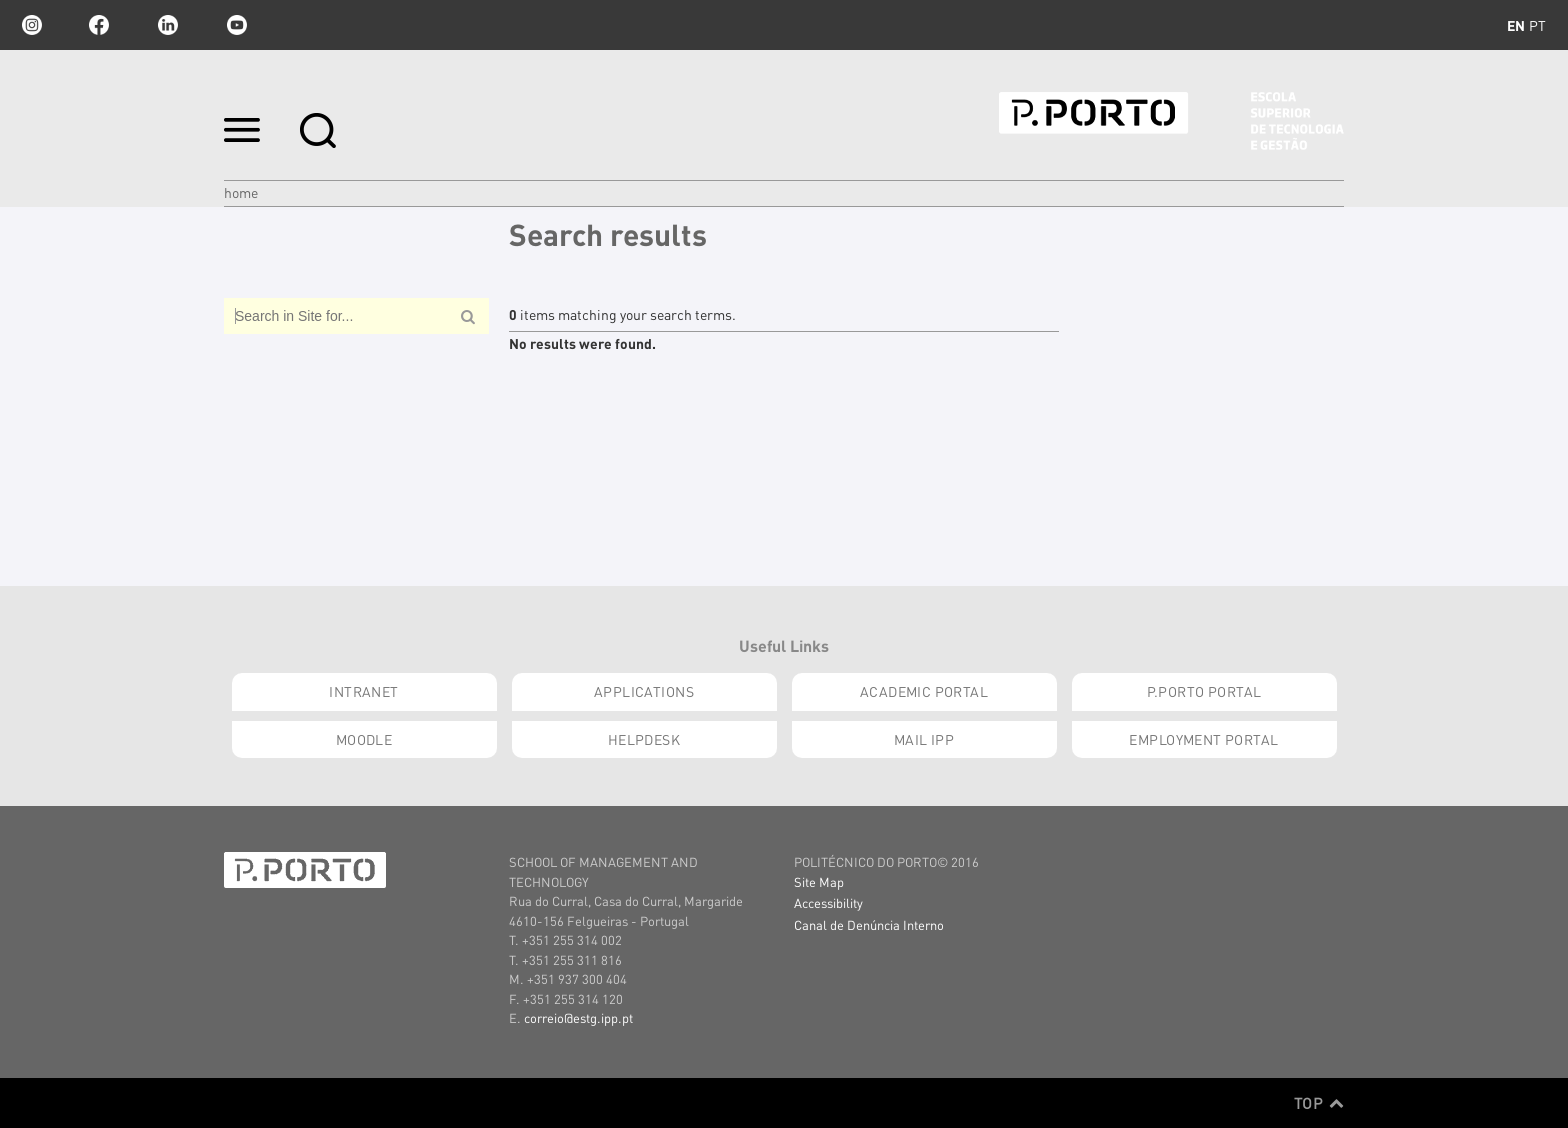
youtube (237, 25)
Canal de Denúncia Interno (869, 924)
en (1516, 25)
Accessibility (828, 902)
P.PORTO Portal (1204, 691)
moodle (364, 739)
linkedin (168, 25)
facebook (99, 25)
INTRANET (363, 691)
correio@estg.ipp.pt (578, 1017)
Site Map (819, 881)
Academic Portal (924, 691)
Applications (644, 691)
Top (1319, 1103)
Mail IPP (924, 739)
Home (241, 192)
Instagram (30, 25)
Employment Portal (1203, 739)
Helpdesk (644, 739)
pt (1537, 25)
